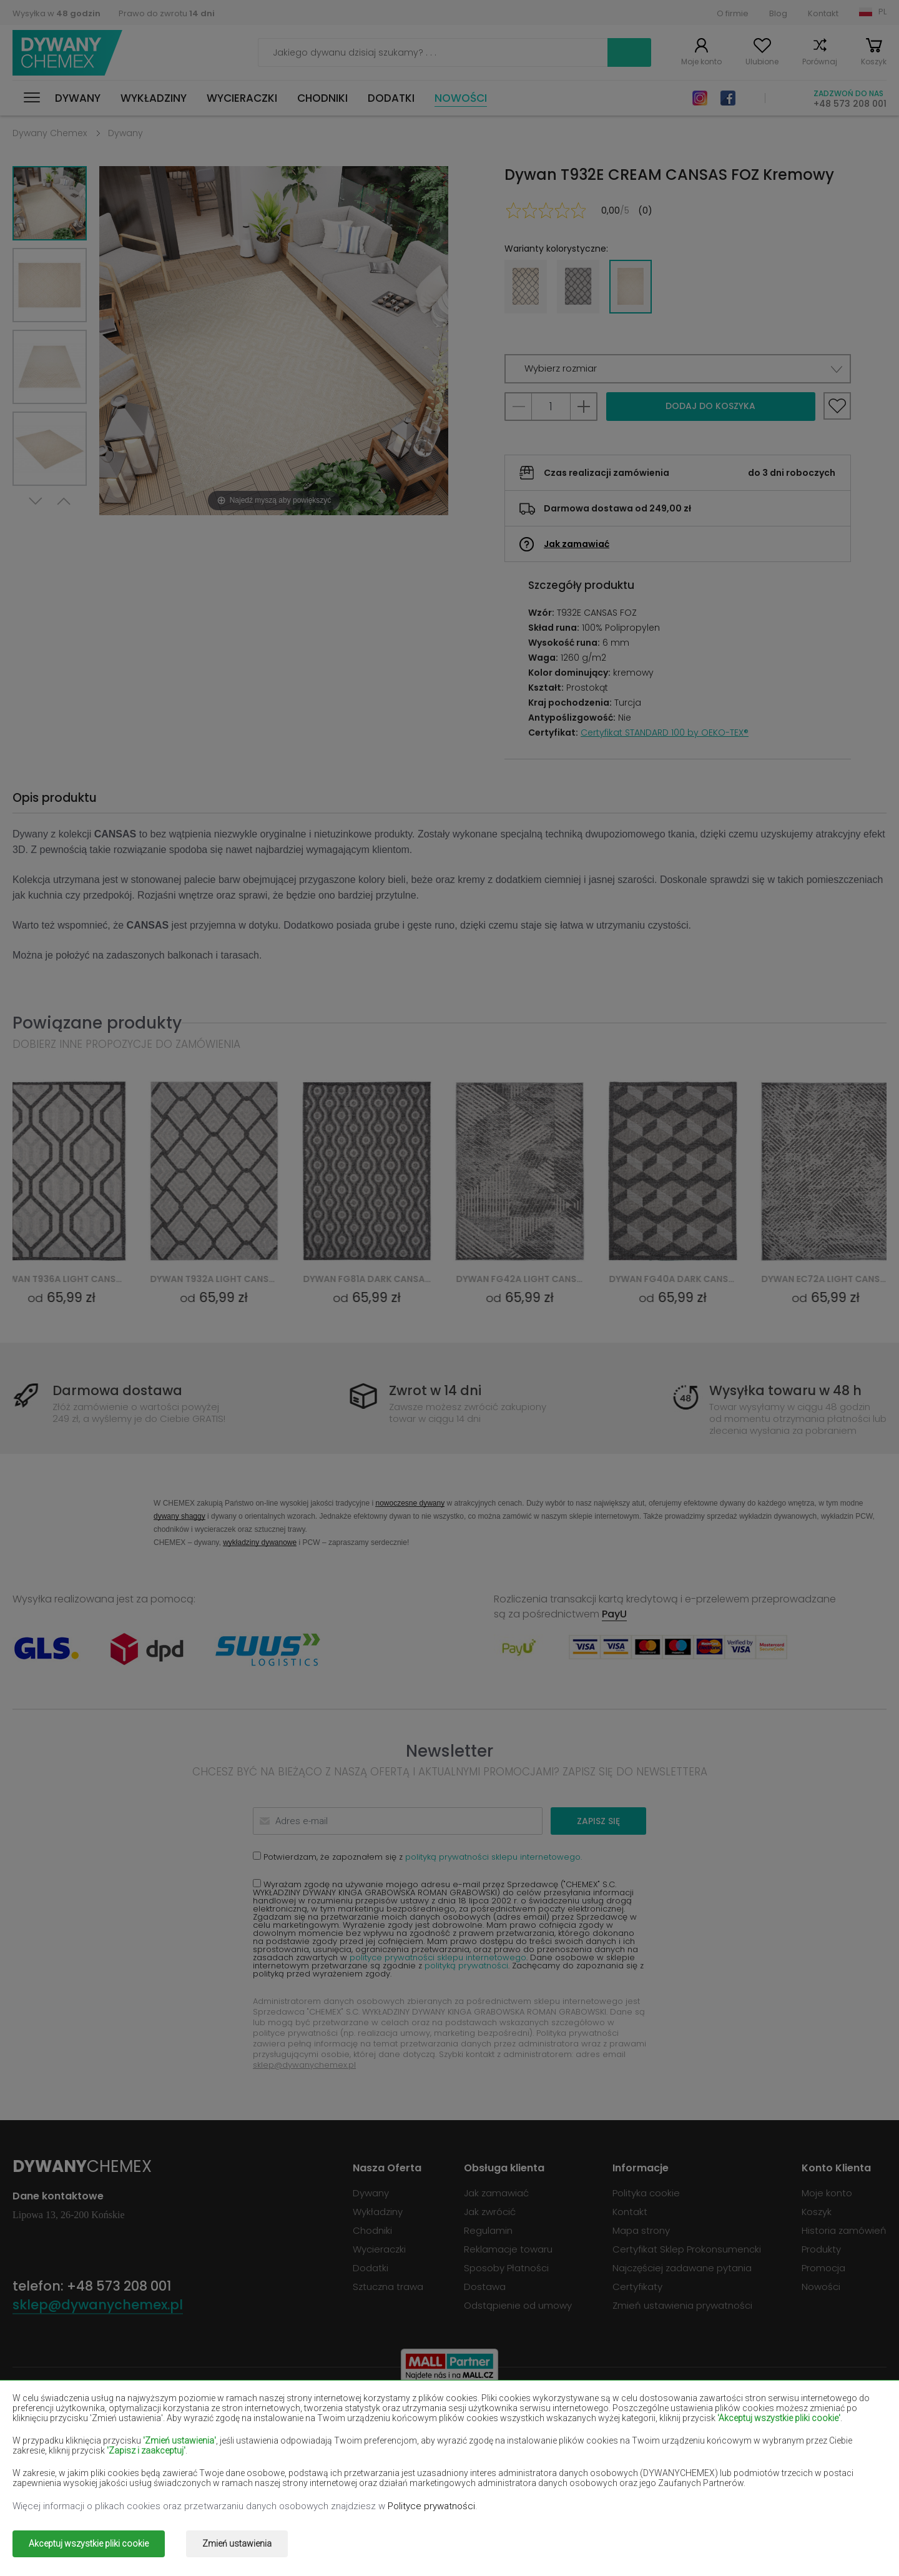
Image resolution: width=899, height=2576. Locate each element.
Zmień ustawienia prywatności (682, 2305)
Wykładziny (153, 98)
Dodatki (391, 98)
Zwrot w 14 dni (435, 1390)
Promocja (823, 2267)
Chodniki (322, 98)
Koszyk (874, 61)
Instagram (699, 98)
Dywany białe (217, 2411)
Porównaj (819, 61)
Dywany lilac (390, 2447)
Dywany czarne (47, 2429)
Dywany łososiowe (54, 2447)
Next (35, 501)
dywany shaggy (179, 1516)
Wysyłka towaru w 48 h (785, 1390)
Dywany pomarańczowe (243, 2465)
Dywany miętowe (751, 2447)
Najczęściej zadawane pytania (682, 2267)
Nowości (461, 98)
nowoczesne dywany (410, 1503)
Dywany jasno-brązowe (766, 2429)
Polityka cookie (646, 2192)
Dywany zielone (48, 2483)
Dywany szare (569, 2465)
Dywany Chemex (67, 53)
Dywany (78, 98)
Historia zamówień (844, 2230)
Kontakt (823, 13)
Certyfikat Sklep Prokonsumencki (686, 2249)
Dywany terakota (751, 2465)
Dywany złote (218, 2483)
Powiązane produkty (97, 1022)
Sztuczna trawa (388, 2286)
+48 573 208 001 (850, 103)
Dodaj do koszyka (710, 406)
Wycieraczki (242, 98)
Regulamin (488, 2230)
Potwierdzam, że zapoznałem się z (417, 1856)
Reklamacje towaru (508, 2249)
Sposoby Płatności (506, 2267)
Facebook (727, 98)
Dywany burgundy (578, 2411)
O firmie (733, 13)
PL (882, 11)
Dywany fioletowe (403, 2429)
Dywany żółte (568, 2447)
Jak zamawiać (576, 544)
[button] (677, 368)
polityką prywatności (466, 1965)
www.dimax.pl (854, 2535)
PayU (614, 1614)
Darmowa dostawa (117, 1390)
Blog (778, 13)
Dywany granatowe (582, 2429)
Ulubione (762, 61)
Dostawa (485, 2286)
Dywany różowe (398, 2465)
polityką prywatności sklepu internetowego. (493, 1857)
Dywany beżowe (49, 2411)
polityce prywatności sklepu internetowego (438, 1957)
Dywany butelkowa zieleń (770, 2411)
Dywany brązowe (401, 2411)
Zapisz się (598, 1821)
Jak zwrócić (490, 2211)
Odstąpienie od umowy (518, 2305)
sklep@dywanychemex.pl (304, 2065)
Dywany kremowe (227, 2447)
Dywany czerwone (229, 2429)
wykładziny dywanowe (260, 1542)
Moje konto (701, 61)
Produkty (821, 2249)
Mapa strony (641, 2230)
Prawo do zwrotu (167, 13)
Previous (63, 501)
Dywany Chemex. (127, 2535)
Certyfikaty (637, 2286)
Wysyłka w (56, 13)
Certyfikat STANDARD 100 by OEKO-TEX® (665, 732)
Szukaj (629, 52)
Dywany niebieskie (54, 2465)
